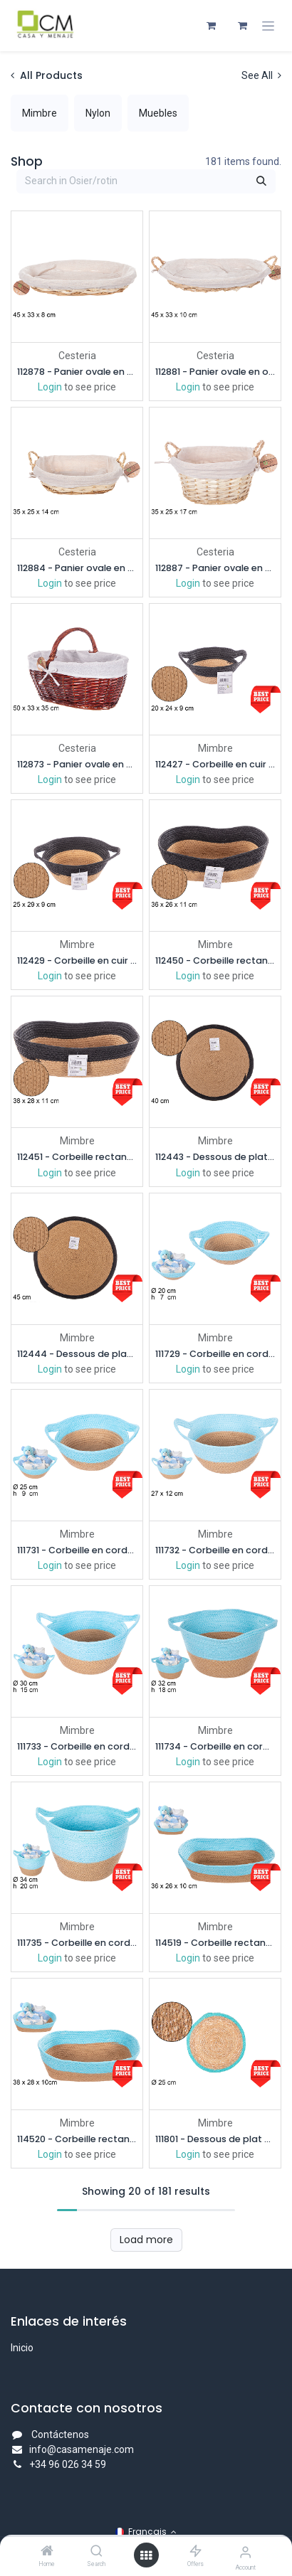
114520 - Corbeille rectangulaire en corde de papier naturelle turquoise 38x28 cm (77, 2139)
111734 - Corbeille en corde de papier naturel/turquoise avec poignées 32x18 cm (215, 1745)
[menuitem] (39, 113)
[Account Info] (245, 2552)
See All (261, 75)
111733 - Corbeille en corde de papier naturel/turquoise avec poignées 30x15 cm (77, 1745)
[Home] (47, 2552)
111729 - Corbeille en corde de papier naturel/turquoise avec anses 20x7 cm (215, 1353)
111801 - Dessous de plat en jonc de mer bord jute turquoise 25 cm (215, 2139)
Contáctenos (60, 2434)
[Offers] (195, 2552)
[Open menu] (146, 2555)
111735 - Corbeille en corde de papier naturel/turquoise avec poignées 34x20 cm (77, 1942)
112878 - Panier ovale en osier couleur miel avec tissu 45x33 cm (77, 371)
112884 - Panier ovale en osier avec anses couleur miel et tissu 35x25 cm (77, 568)
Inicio (22, 2347)
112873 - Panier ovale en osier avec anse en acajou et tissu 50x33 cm (77, 764)
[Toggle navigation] (268, 26)
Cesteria (77, 355)
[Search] (96, 2552)
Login (50, 387)
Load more (146, 2239)
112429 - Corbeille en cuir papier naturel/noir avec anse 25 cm (77, 960)
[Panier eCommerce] (211, 25)
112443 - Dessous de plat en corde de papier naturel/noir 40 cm (215, 1156)
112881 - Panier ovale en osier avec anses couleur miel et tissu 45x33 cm (215, 371)
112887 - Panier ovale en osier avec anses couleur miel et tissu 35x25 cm (215, 568)
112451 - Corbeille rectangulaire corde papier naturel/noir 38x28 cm (77, 1156)
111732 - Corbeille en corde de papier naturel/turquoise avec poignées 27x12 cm (215, 1549)
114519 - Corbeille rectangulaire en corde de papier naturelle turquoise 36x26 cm (215, 1942)
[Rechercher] (261, 181)
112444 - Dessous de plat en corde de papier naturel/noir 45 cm (77, 1353)
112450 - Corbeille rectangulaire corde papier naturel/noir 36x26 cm (215, 960)
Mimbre (215, 748)
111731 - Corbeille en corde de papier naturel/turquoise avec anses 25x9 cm (77, 1549)
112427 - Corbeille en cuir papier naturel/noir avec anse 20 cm (215, 764)
